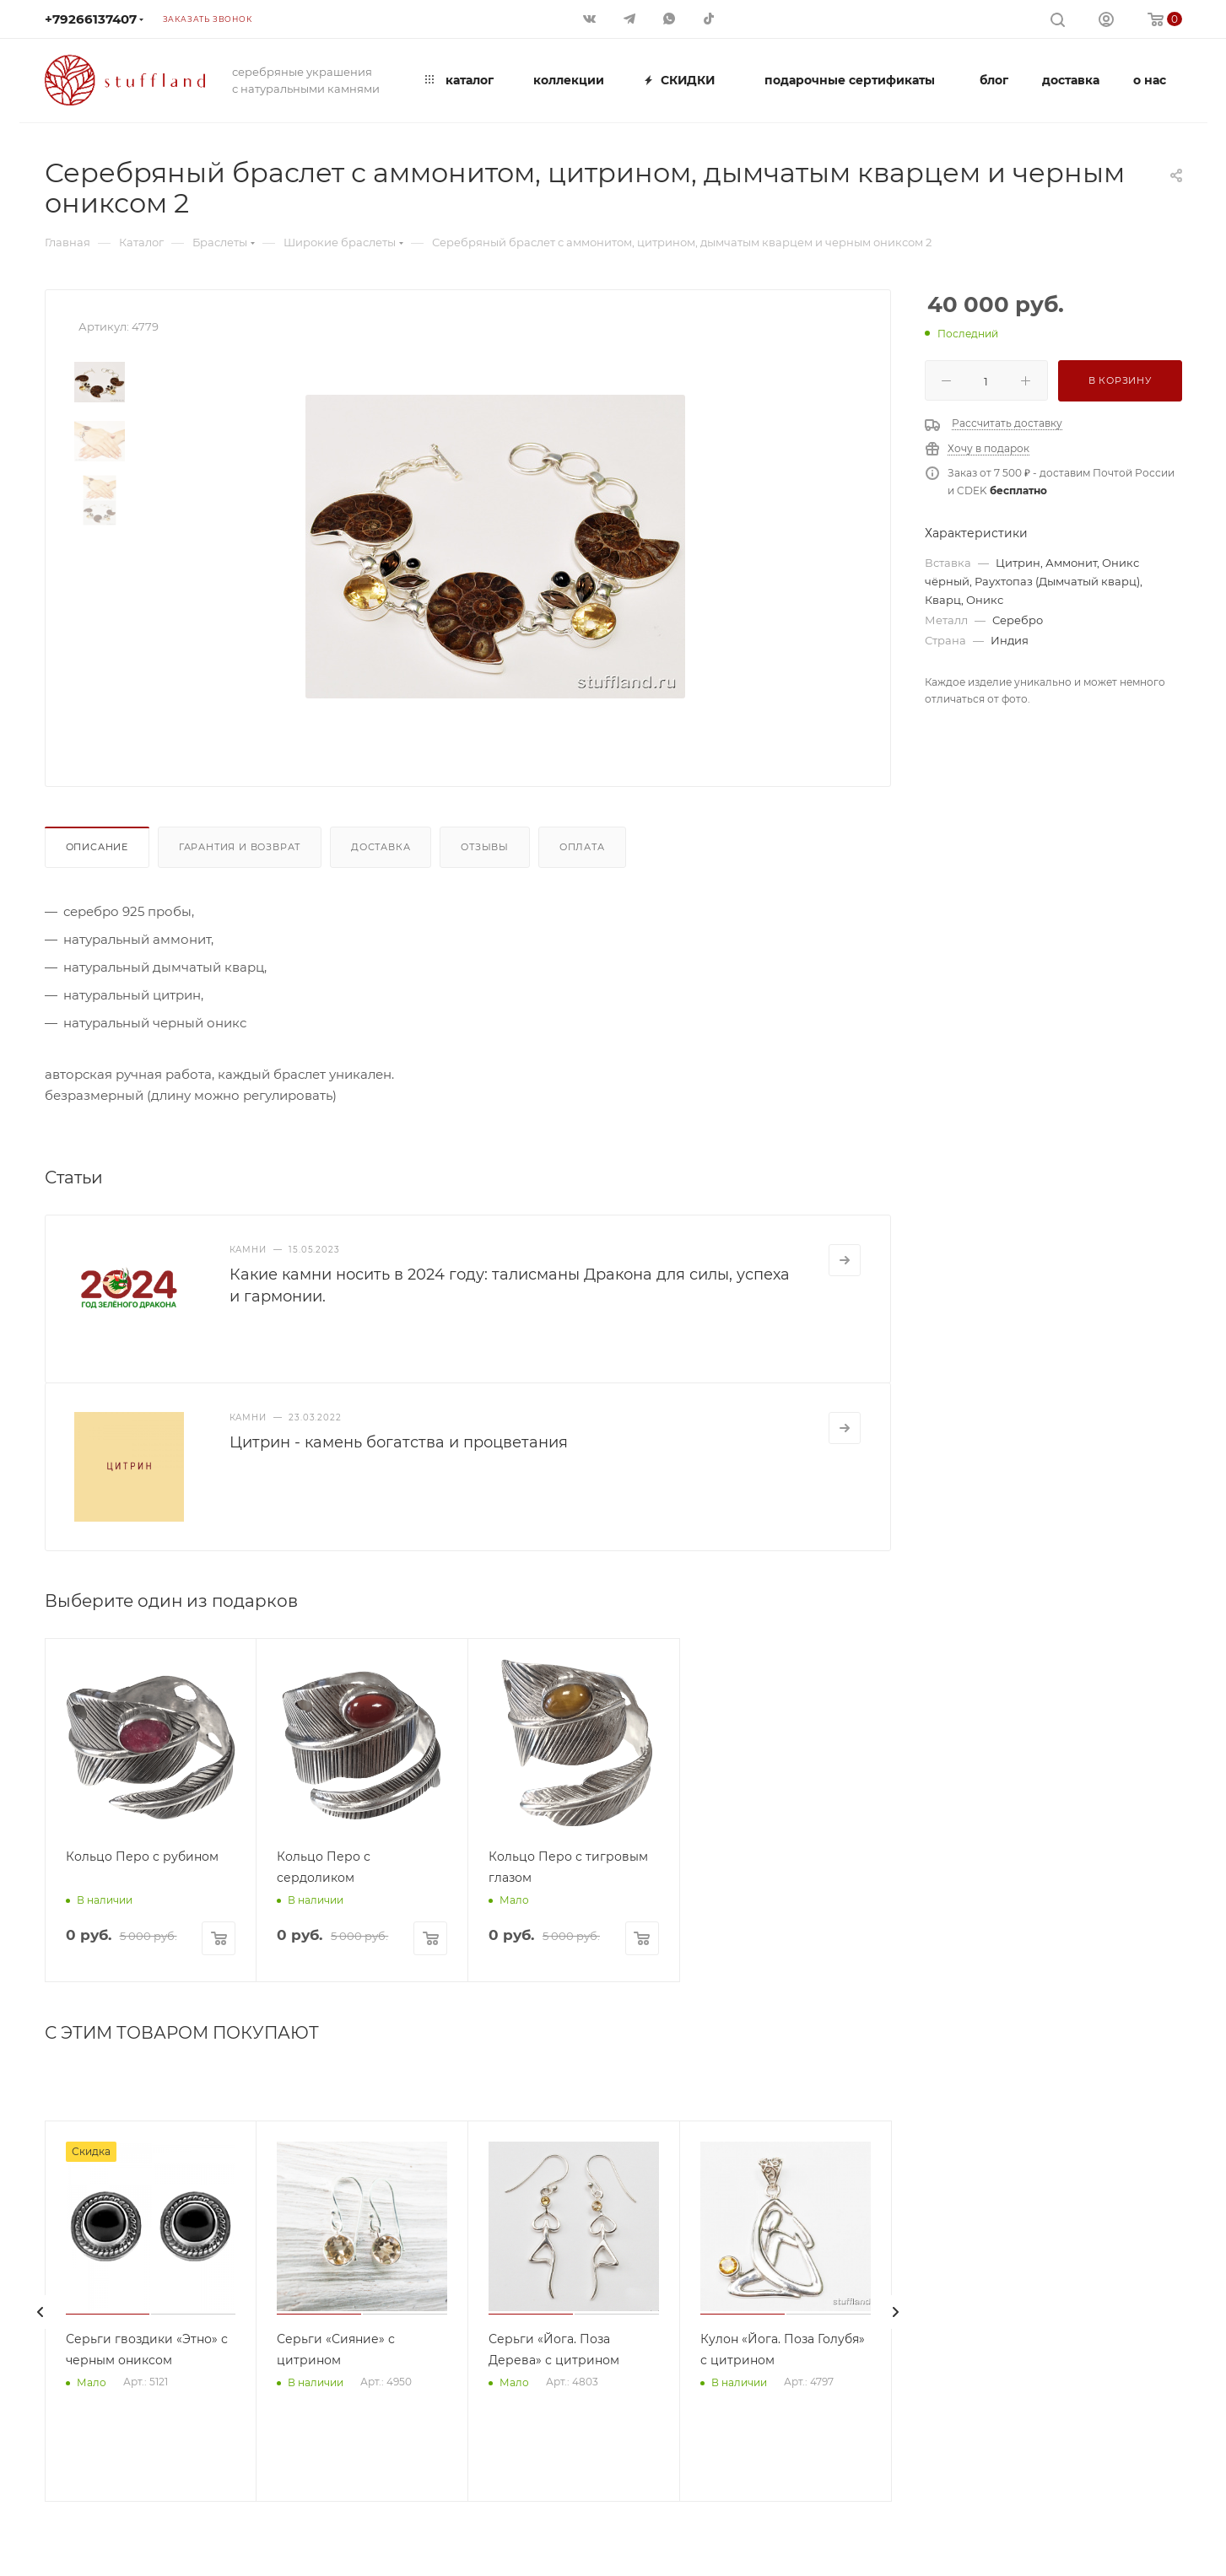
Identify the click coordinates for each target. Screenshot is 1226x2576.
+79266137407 (91, 19)
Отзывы (485, 847)
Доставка (380, 847)
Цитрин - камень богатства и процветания (399, 1442)
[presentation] (40, 2312)
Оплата (582, 847)
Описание (97, 847)
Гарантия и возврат (239, 847)
